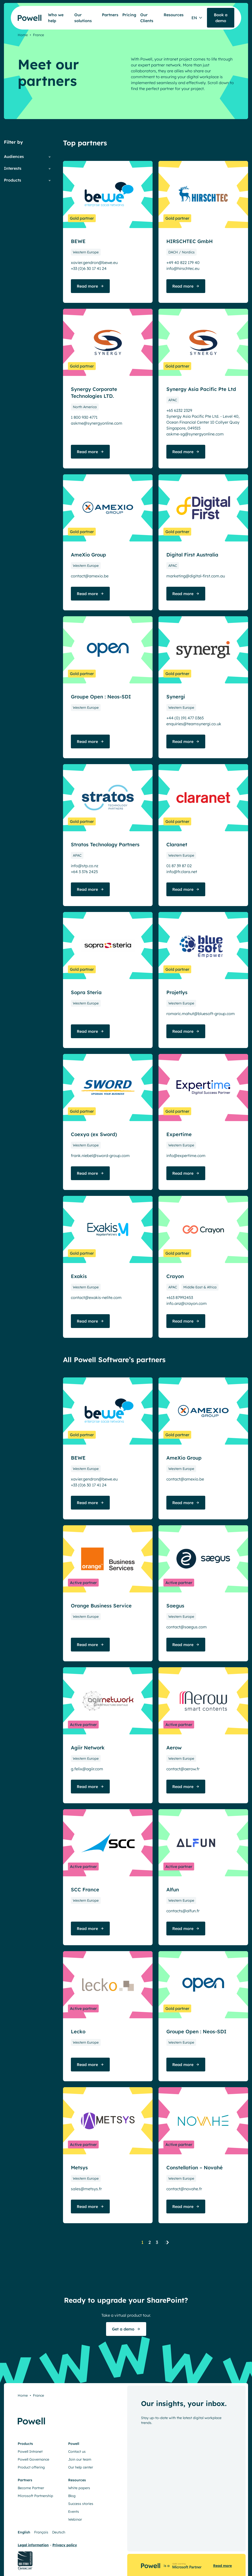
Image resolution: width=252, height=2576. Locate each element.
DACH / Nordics (181, 252)
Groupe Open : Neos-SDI (101, 697)
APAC (172, 400)
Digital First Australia (192, 555)
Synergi (175, 697)
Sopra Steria (86, 992)
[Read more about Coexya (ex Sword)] (90, 1173)
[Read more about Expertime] (185, 1173)
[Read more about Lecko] (90, 2064)
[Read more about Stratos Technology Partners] (90, 889)
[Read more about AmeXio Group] (90, 594)
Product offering (31, 2467)
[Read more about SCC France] (90, 1928)
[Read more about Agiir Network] (90, 1786)
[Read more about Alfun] (185, 1928)
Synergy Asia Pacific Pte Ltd (201, 389)
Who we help (55, 17)
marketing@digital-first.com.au (195, 575)
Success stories (80, 2503)
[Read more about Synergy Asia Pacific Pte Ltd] (185, 452)
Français (41, 2532)
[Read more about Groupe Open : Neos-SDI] (90, 741)
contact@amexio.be (90, 575)
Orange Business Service (101, 1606)
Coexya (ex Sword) (94, 1134)
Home (23, 35)
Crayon (175, 1276)
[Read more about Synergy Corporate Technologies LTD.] (90, 452)
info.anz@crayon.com (186, 1303)
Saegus (175, 1606)
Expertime (179, 1134)
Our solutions (83, 17)
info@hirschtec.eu (182, 268)
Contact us (77, 2451)
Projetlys (177, 992)
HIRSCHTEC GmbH (189, 241)
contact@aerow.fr (183, 1768)
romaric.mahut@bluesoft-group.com (200, 1013)
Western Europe (86, 252)
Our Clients (146, 17)
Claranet (176, 844)
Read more (222, 2565)
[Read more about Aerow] (185, 1786)
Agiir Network (88, 1747)
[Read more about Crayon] (185, 1321)
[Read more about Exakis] (90, 1321)
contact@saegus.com (186, 1626)
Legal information (33, 2545)
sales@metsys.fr (86, 2188)
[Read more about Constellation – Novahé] (185, 2206)
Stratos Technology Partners (105, 844)
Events (73, 2511)
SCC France (85, 1889)
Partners (110, 14)
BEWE (78, 241)
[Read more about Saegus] (185, 1644)
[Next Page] (166, 2242)
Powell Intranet (30, 2451)
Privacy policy (64, 2545)
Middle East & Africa (200, 1287)
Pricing (129, 14)
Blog (72, 2496)
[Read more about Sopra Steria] (90, 1031)
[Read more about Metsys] (90, 2206)
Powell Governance (33, 2459)
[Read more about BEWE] (90, 286)
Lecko (78, 2031)
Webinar (75, 2519)
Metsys (79, 2167)
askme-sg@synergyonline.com (195, 434)
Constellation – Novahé (194, 2167)
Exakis (79, 1276)
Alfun (172, 1889)
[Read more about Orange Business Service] (90, 1644)
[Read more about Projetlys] (185, 1031)
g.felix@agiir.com (87, 1768)
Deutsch (58, 2532)
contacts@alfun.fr (183, 1910)
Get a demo (123, 2329)
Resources (174, 14)
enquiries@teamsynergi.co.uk (193, 723)
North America (85, 407)
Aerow (174, 1747)
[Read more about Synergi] (185, 741)
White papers (79, 2488)
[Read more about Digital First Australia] (185, 594)
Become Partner (31, 2488)
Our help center (80, 2467)
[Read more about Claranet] (185, 889)
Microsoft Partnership (35, 2496)
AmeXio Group (88, 555)
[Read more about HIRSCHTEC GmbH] (185, 286)
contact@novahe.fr (184, 2188)
